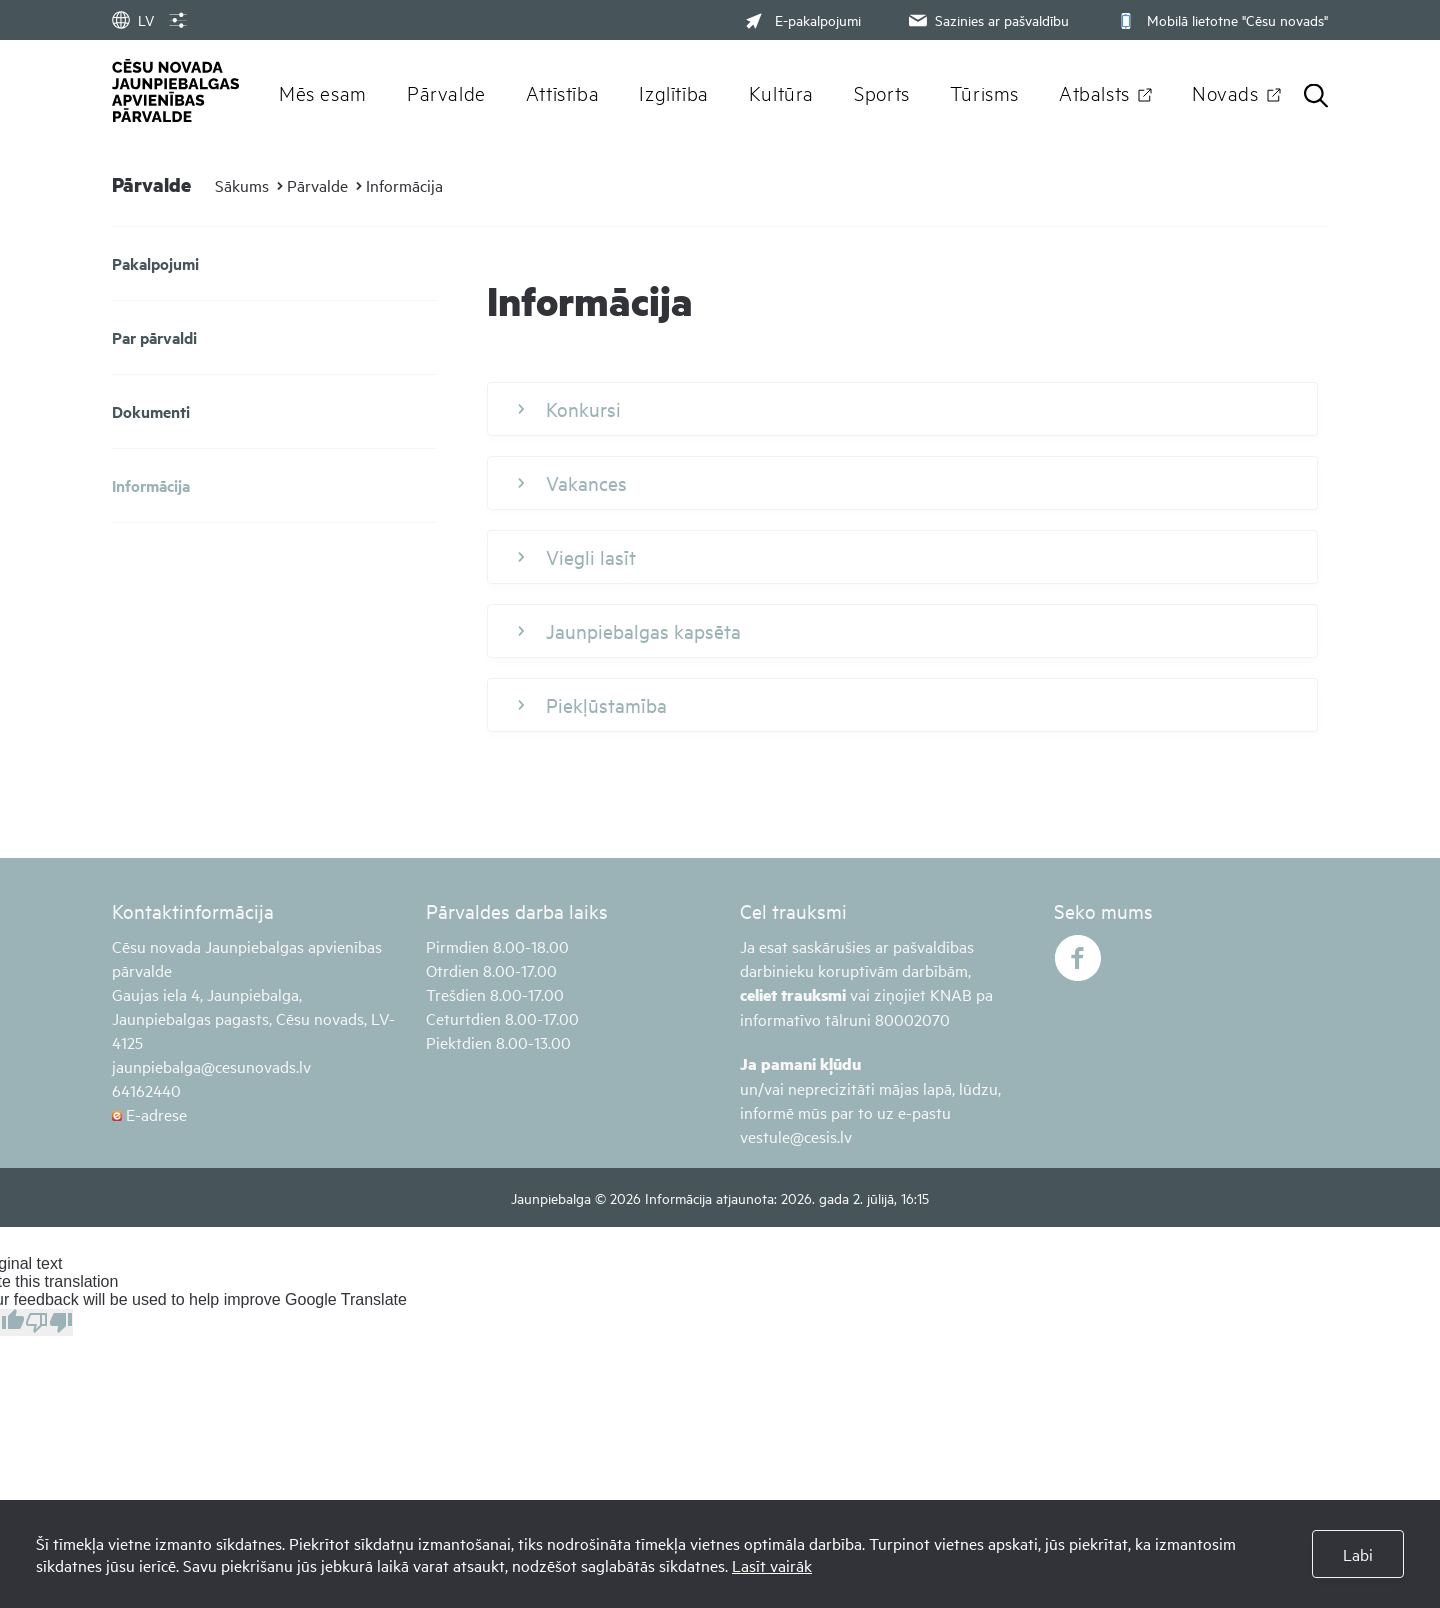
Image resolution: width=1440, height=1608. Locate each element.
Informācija (404, 185)
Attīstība (563, 92)
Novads (1225, 92)
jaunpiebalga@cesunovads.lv (211, 1066)
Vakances (572, 483)
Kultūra (781, 92)
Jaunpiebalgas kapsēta (629, 631)
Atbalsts (1094, 92)
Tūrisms (984, 92)
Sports (882, 92)
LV (133, 19)
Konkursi (569, 409)
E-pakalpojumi (803, 19)
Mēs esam (323, 92)
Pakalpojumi (155, 263)
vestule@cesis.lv (796, 1136)
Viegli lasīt (577, 557)
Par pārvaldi (154, 337)
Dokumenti (151, 411)
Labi (1358, 1554)
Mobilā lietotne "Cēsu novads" (1220, 19)
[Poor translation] (49, 1322)
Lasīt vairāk (772, 1565)
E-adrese (149, 1114)
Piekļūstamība (592, 705)
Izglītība (674, 92)
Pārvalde (446, 92)
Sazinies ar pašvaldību (987, 19)
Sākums (242, 185)
